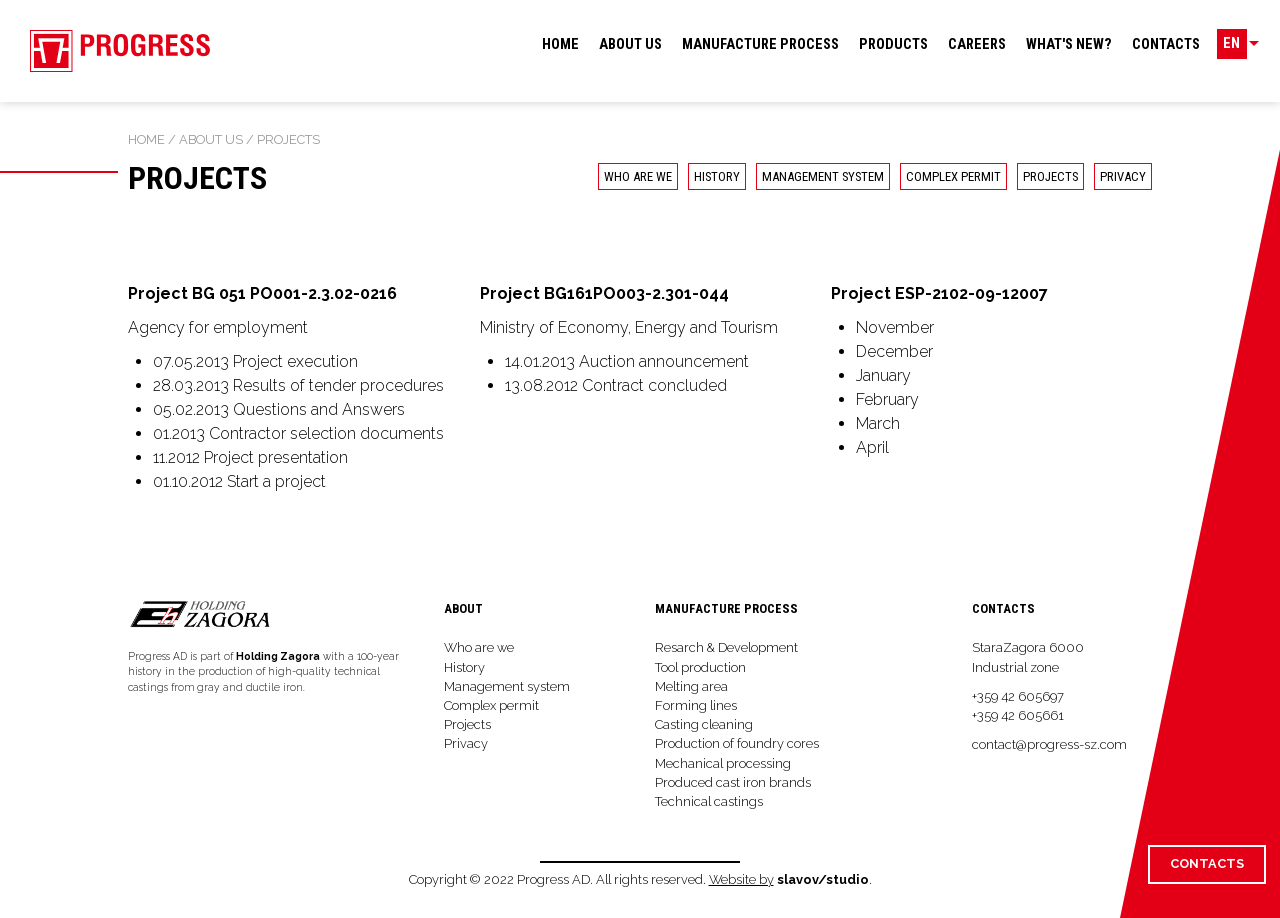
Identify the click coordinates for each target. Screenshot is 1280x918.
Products (893, 44)
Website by (741, 879)
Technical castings (709, 801)
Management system (823, 176)
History (717, 176)
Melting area (691, 686)
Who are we (638, 176)
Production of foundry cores (737, 743)
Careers (977, 44)
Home (560, 44)
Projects (1050, 176)
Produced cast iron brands (733, 782)
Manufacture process (760, 44)
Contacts (1166, 44)
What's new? (1069, 44)
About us (630, 44)
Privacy (466, 743)
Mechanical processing (723, 763)
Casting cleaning (704, 724)
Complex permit (953, 176)
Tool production (700, 667)
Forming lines (696, 705)
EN (1235, 44)
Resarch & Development (726, 647)
